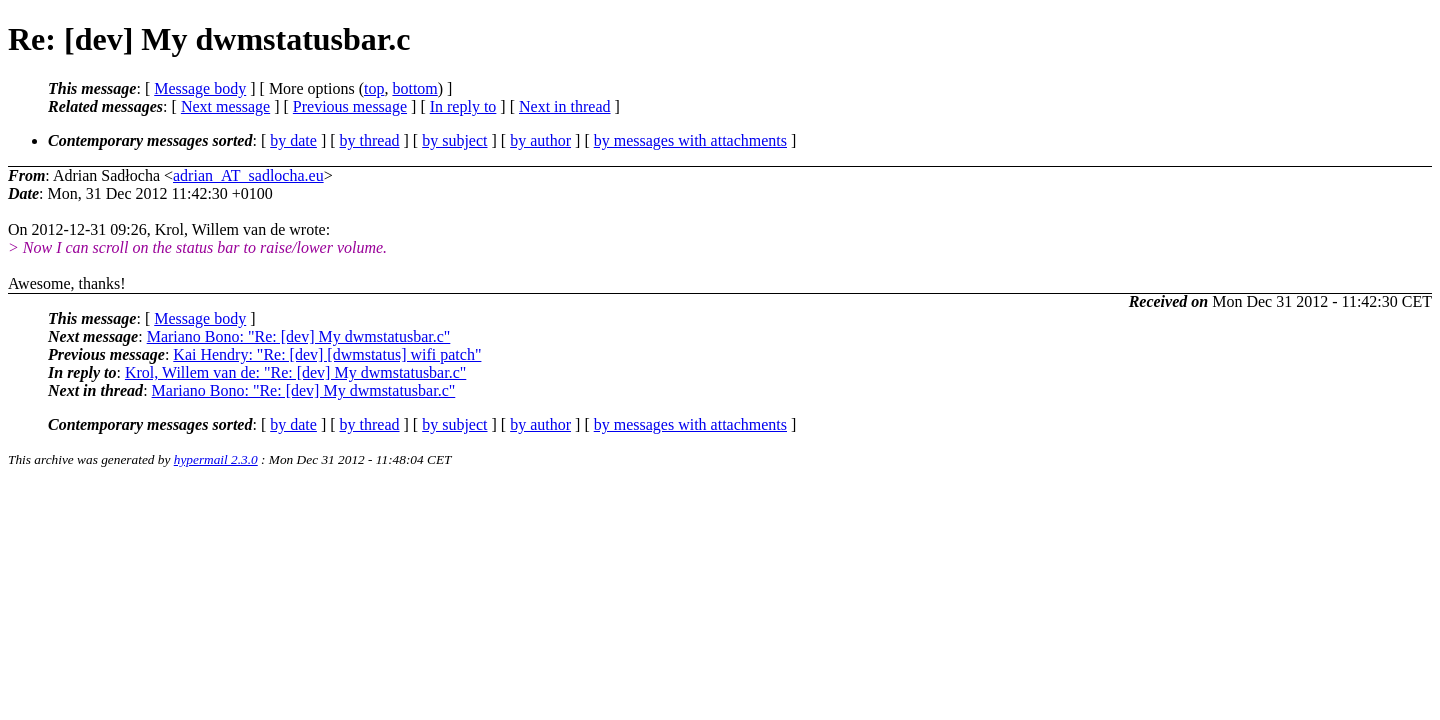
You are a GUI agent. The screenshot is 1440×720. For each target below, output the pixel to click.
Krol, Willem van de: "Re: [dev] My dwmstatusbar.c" (295, 372)
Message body (200, 88)
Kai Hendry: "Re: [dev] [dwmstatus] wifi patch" (327, 354)
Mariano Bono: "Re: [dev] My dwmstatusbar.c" (299, 336)
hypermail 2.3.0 (216, 459)
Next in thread (565, 106)
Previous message (350, 106)
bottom (414, 88)
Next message (225, 106)
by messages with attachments (690, 140)
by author (540, 140)
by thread (370, 140)
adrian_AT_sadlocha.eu (248, 175)
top (374, 88)
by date (293, 140)
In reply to (463, 106)
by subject (454, 140)
